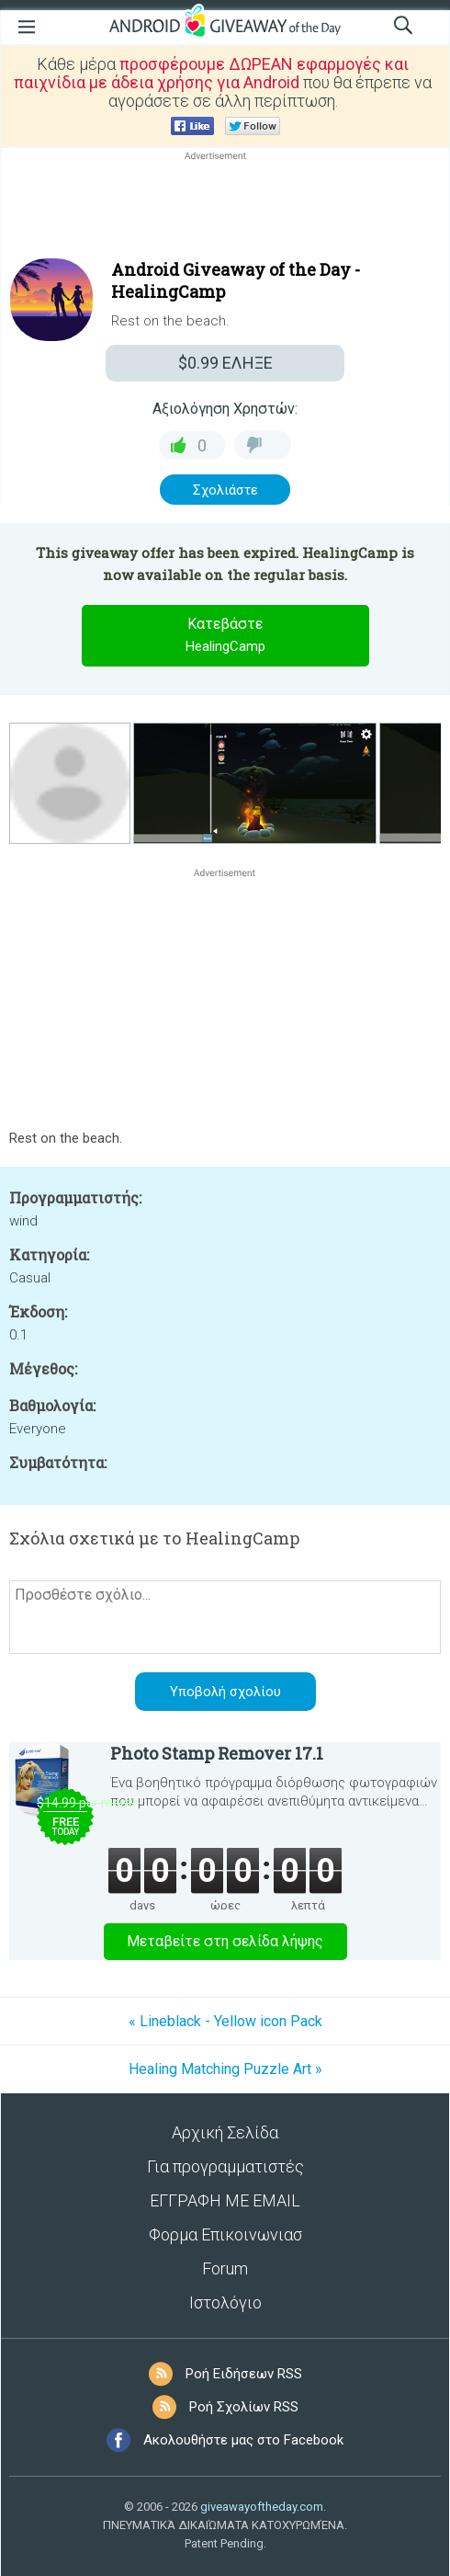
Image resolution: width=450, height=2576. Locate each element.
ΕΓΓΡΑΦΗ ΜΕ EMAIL (225, 2200)
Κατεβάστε (225, 636)
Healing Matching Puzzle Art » (225, 2069)
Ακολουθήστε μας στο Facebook (243, 2440)
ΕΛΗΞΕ (225, 362)
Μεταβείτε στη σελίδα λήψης (225, 1941)
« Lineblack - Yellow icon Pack (225, 2021)
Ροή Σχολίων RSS (243, 2407)
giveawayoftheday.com (261, 2506)
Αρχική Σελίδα (225, 2132)
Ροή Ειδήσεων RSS (244, 2373)
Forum (225, 2268)
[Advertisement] (225, 209)
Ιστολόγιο (225, 2302)
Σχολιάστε (225, 490)
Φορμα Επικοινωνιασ (225, 2234)
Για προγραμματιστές (225, 2166)
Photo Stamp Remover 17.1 (216, 1753)
